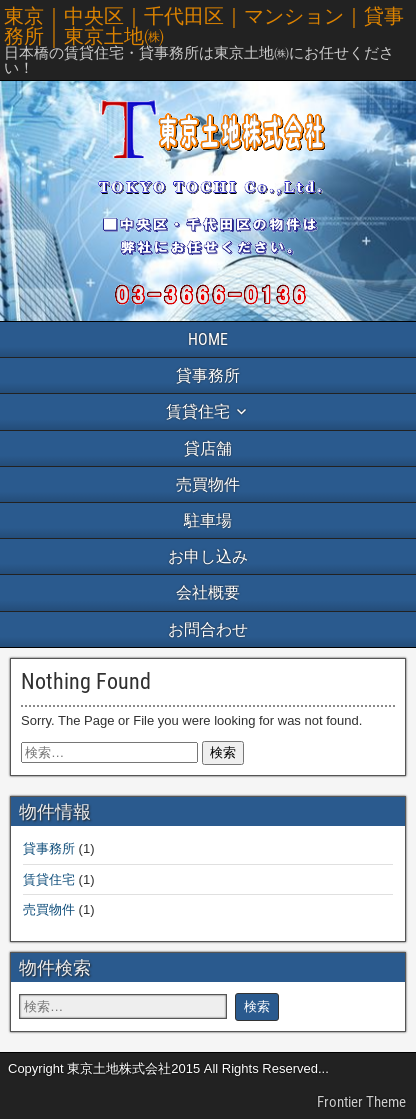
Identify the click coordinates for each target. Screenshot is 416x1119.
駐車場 (208, 520)
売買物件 (208, 484)
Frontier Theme (361, 1102)
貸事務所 (208, 375)
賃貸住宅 (198, 411)
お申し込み (208, 556)
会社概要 (208, 592)
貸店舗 (208, 448)
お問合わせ (208, 629)
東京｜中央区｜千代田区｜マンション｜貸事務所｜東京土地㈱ (204, 26)
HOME (208, 339)
